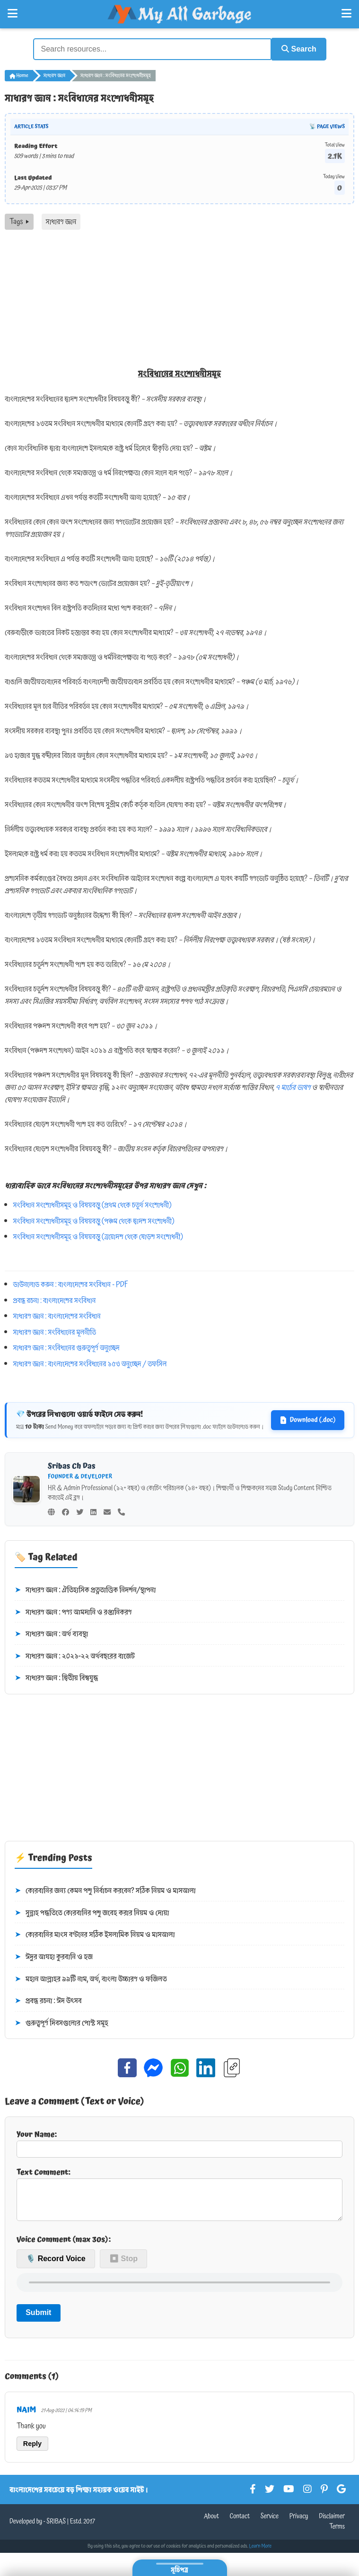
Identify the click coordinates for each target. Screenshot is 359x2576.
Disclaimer (332, 2523)
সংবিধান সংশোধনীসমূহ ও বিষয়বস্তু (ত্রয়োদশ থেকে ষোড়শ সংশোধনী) (98, 1236)
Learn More (260, 2553)
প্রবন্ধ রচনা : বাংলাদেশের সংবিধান (54, 1299)
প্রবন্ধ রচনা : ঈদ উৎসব (48, 2000)
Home (18, 74)
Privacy (298, 2523)
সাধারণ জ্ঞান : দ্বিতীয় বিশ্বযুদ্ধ (56, 1677)
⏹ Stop (123, 2265)
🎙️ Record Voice (56, 2265)
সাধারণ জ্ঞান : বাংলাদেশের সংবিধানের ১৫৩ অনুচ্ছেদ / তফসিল (90, 1363)
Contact (240, 2523)
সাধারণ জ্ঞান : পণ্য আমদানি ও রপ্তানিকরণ (73, 1611)
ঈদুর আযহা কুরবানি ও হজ (54, 1956)
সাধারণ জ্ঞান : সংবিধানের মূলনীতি (54, 1331)
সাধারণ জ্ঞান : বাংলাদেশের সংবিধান (57, 1315)
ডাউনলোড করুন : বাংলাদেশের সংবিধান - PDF (70, 1283)
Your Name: (179, 2141)
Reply (32, 2450)
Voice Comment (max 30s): (64, 2245)
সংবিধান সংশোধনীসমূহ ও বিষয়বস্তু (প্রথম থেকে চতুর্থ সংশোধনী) (92, 1204)
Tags (19, 221)
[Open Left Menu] (12, 14)
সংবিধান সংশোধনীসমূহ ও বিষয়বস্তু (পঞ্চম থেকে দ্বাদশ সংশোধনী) (94, 1220)
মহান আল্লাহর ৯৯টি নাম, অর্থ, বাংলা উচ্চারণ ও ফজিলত (91, 1978)
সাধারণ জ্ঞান (54, 74)
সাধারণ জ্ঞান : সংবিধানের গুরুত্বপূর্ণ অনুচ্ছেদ (66, 1347)
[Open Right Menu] (346, 14)
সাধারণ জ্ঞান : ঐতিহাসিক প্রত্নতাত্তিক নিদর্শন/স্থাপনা (85, 1589)
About (211, 2523)
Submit (38, 2319)
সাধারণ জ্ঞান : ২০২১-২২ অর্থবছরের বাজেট (75, 1655)
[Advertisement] (179, 300)
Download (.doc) (308, 1419)
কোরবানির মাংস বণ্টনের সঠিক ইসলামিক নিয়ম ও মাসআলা (95, 1934)
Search (296, 48)
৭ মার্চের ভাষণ (293, 1086)
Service (270, 2523)
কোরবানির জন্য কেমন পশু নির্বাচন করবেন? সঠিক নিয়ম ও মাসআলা (105, 1890)
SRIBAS (56, 2528)
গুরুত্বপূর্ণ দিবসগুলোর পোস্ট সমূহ (61, 2022)
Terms (337, 2533)
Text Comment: (179, 2196)
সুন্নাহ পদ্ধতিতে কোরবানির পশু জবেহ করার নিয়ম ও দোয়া (92, 1912)
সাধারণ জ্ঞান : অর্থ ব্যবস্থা (51, 1633)
